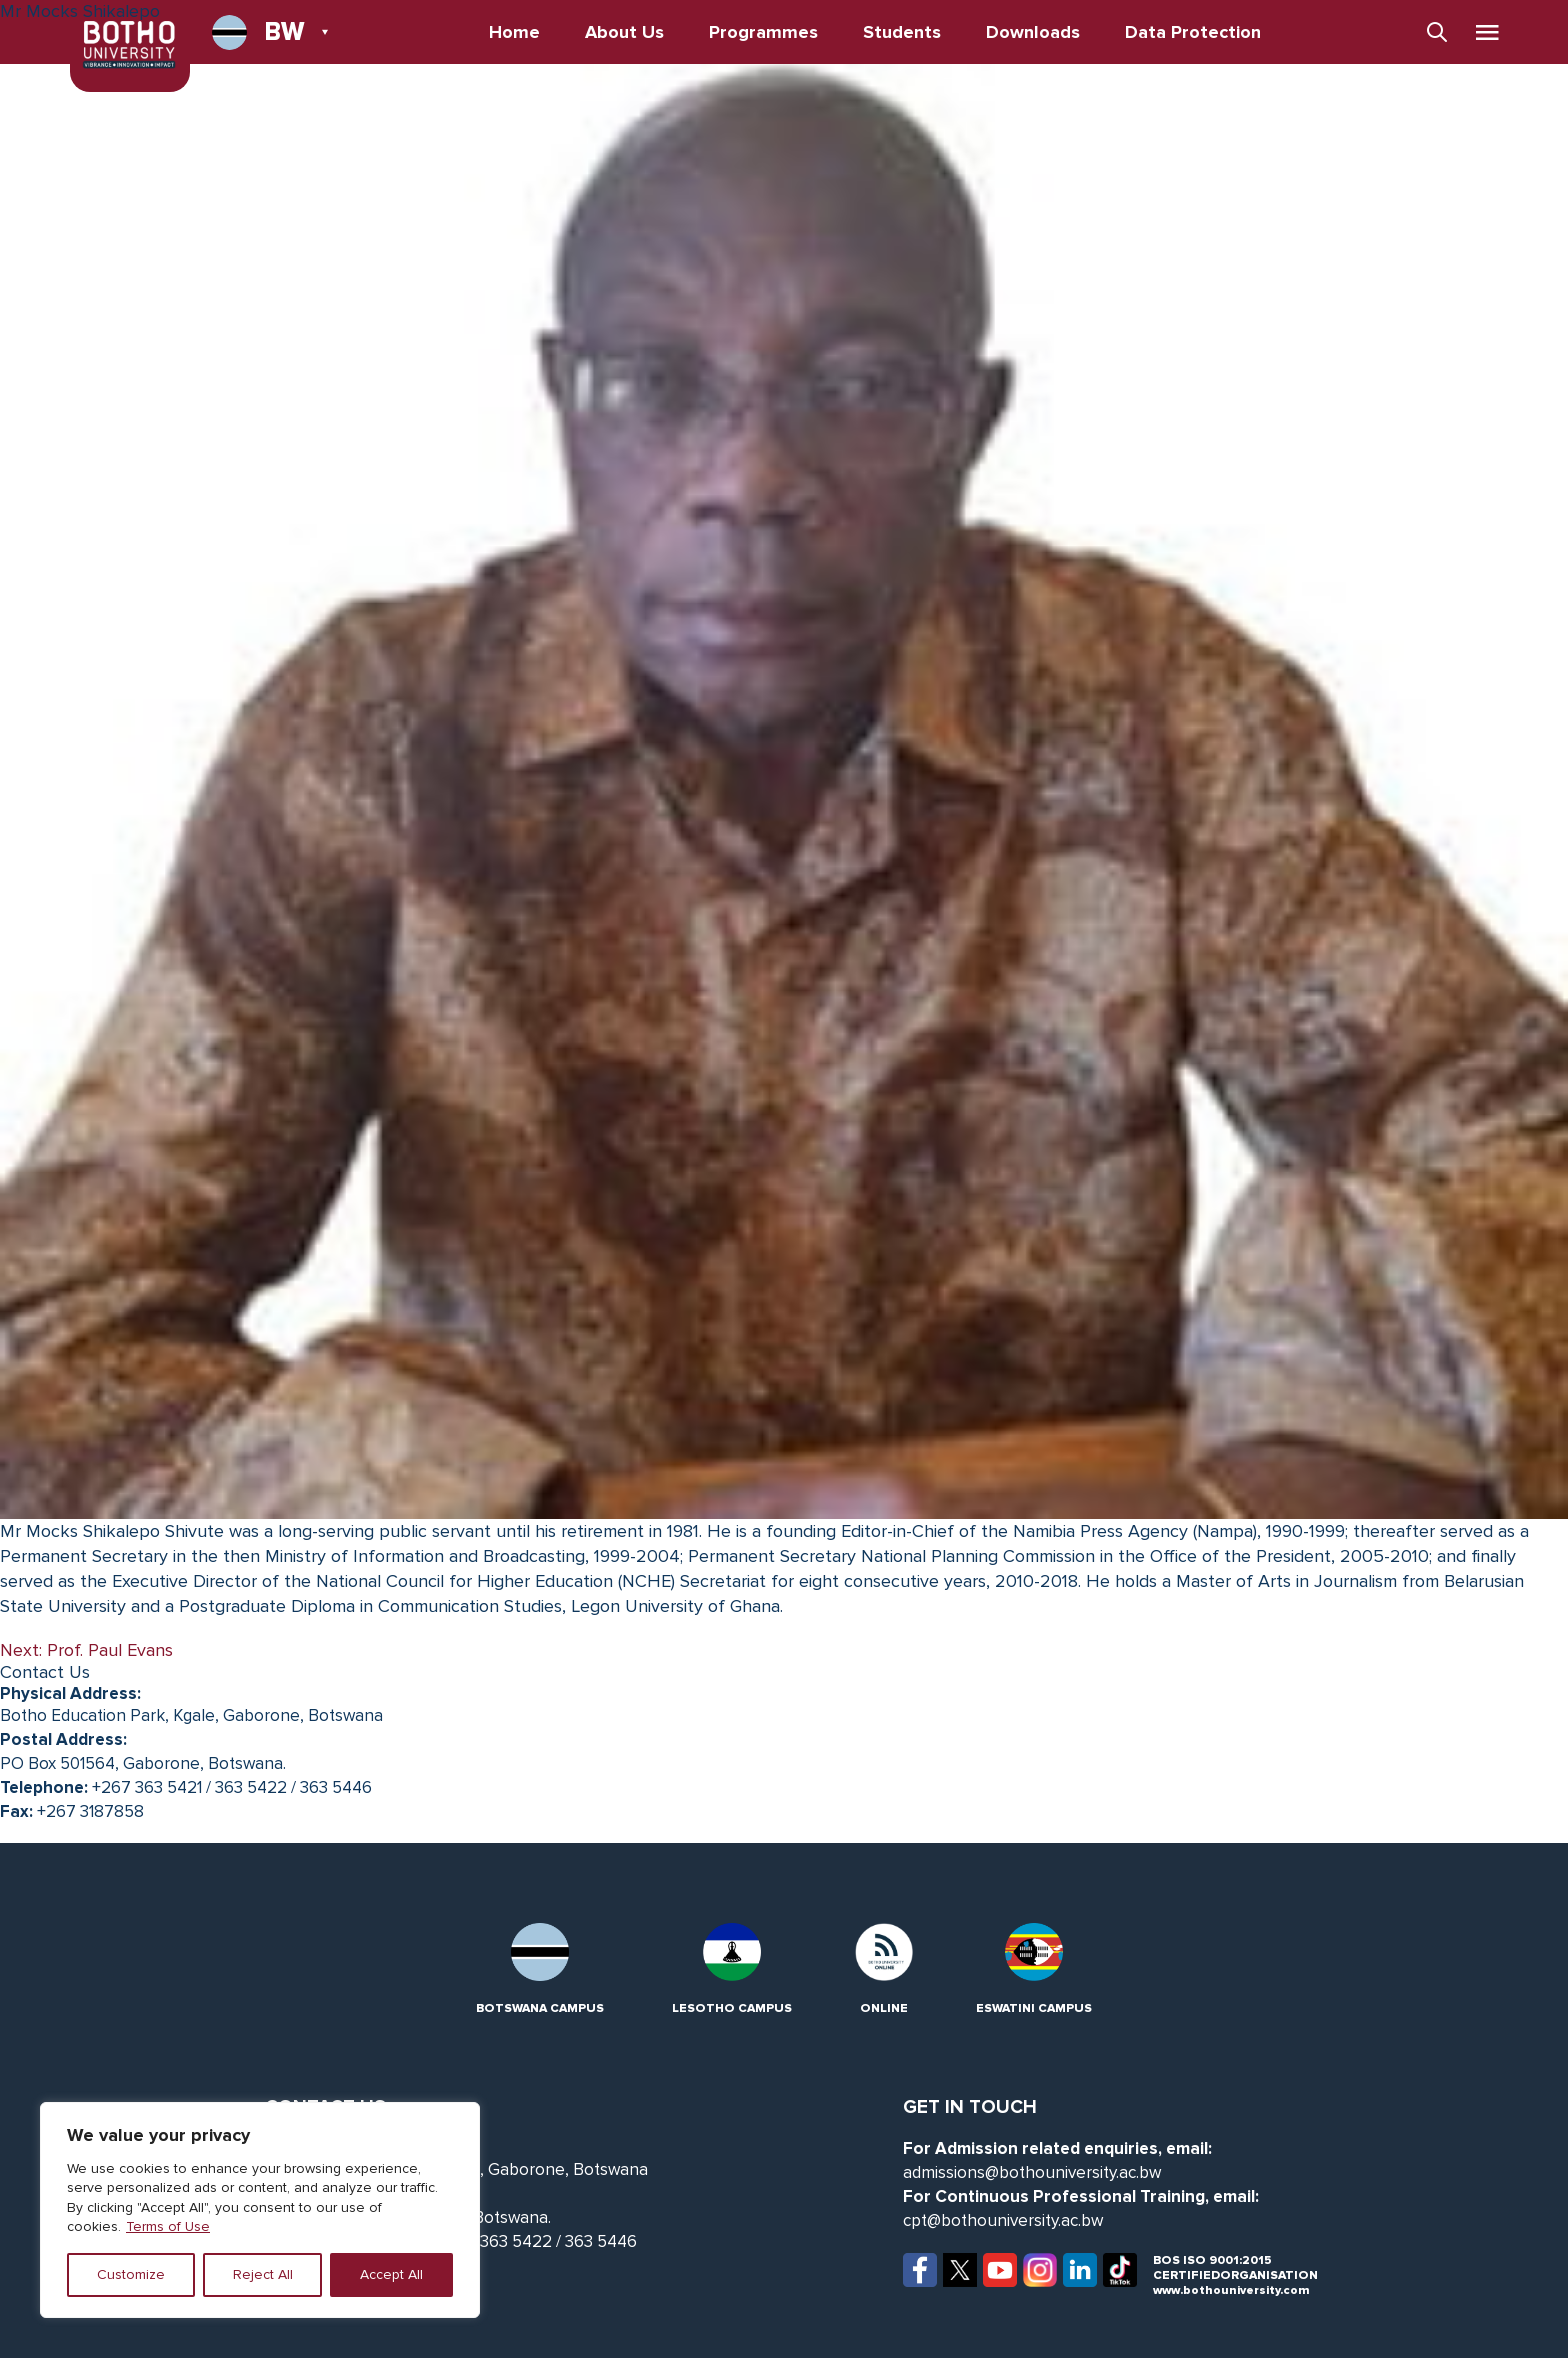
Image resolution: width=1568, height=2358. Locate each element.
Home (514, 32)
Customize (131, 2274)
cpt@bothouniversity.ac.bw (1003, 2220)
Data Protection (1193, 32)
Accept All (391, 2274)
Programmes (763, 32)
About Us (624, 32)
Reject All (263, 2274)
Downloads (1033, 32)
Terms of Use (168, 2226)
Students (902, 32)
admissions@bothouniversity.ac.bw (1032, 2172)
